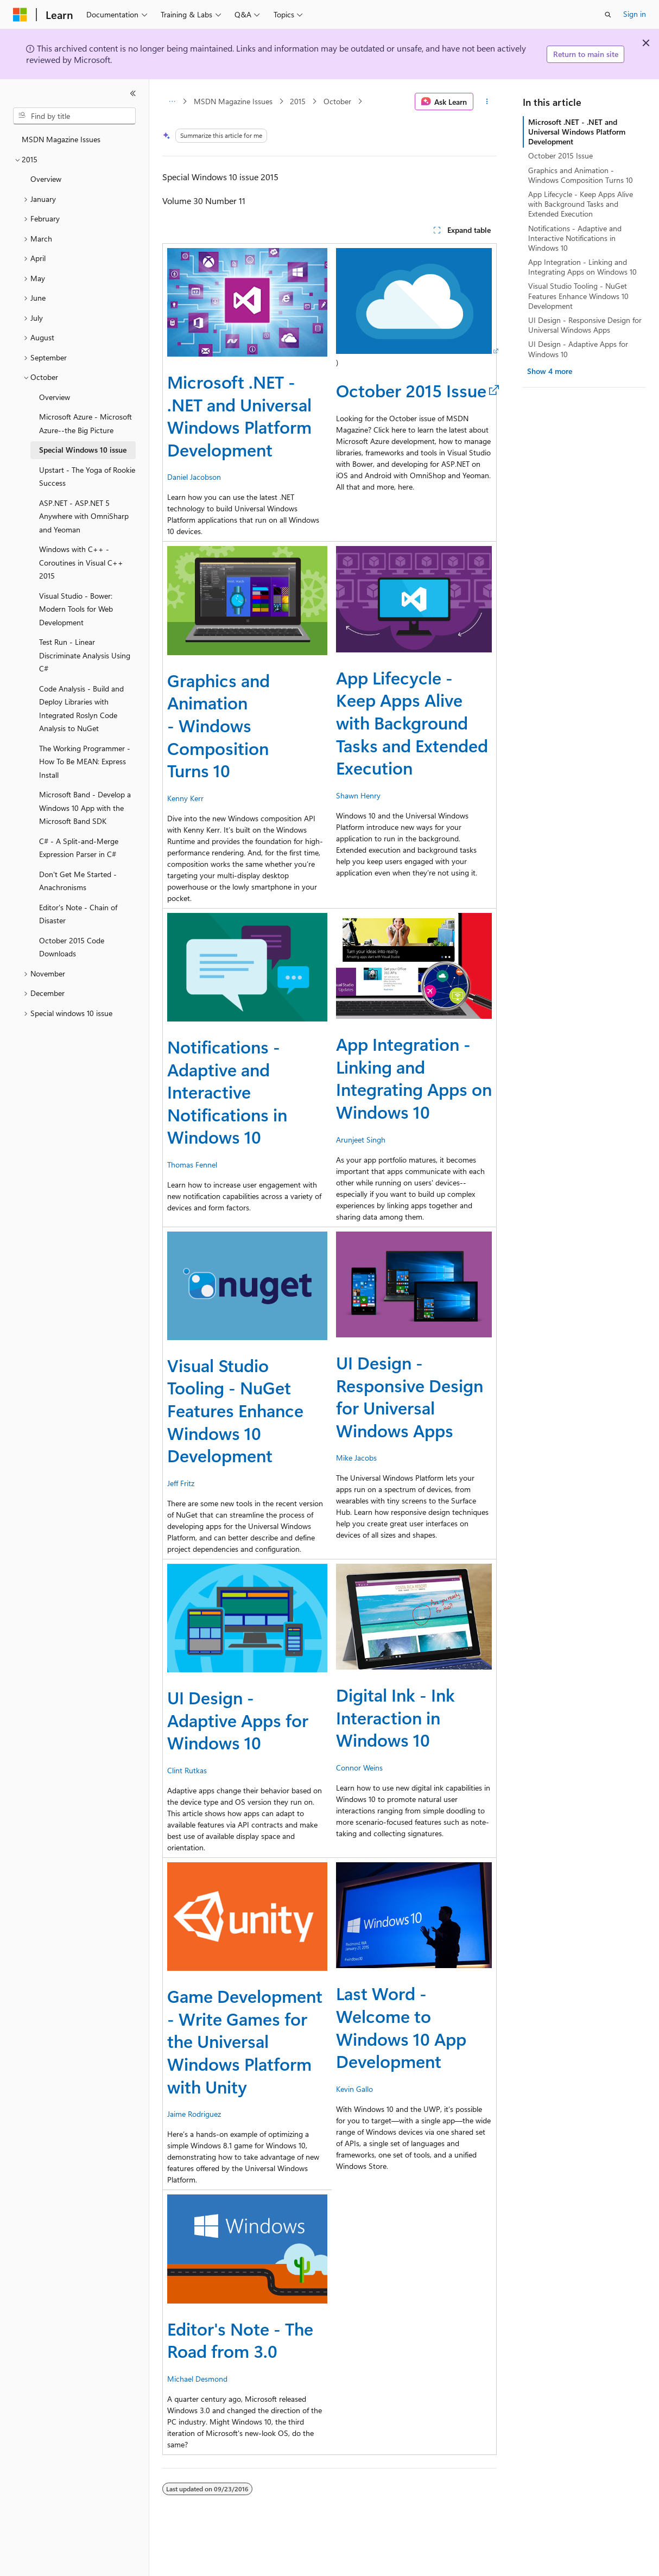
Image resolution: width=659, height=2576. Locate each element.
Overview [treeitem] (45, 179)
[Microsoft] (20, 15)
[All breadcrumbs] (171, 101)
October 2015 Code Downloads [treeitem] (71, 947)
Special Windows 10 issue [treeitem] (82, 450)
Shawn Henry (358, 795)
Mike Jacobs (356, 1457)
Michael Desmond (197, 2379)
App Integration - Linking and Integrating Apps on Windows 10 (414, 1077)
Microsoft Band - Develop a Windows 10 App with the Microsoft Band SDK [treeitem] (85, 807)
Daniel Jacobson (194, 477)
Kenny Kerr (185, 798)
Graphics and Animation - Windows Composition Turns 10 (218, 725)
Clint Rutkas (187, 1770)
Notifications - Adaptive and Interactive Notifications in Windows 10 (227, 1091)
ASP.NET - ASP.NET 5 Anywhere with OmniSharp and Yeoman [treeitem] (84, 516)
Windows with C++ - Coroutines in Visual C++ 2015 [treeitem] (81, 562)
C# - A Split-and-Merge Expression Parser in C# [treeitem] (78, 848)
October (337, 101)
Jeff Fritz (180, 1483)
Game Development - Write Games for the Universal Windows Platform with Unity (244, 2040)
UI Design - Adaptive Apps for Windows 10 (237, 1719)
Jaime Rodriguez (194, 2114)
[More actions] (487, 101)
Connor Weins (359, 1767)
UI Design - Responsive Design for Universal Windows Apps (409, 1396)
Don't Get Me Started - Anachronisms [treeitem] (78, 881)
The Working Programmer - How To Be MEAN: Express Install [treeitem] (84, 761)
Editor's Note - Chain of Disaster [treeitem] (78, 914)
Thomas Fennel (192, 1164)
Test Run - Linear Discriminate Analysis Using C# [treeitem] (84, 655)
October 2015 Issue (411, 390)
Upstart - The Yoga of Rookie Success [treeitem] (87, 476)
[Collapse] (133, 93)
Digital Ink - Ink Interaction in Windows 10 (395, 1717)
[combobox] (74, 116)
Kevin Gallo (354, 2089)
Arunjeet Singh (360, 1139)
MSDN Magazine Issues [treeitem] (61, 139)
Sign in (634, 14)
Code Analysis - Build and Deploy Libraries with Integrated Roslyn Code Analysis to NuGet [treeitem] (81, 708)
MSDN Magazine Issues (233, 101)
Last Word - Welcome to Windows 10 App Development (401, 2026)
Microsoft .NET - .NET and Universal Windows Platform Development (239, 415)
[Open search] (608, 14)
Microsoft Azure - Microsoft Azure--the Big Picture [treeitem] (85, 423)
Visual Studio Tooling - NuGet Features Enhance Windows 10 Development (235, 1410)
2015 (298, 101)
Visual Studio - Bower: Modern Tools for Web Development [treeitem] (76, 609)
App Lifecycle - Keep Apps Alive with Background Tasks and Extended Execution (412, 722)
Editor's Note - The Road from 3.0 (240, 2340)
